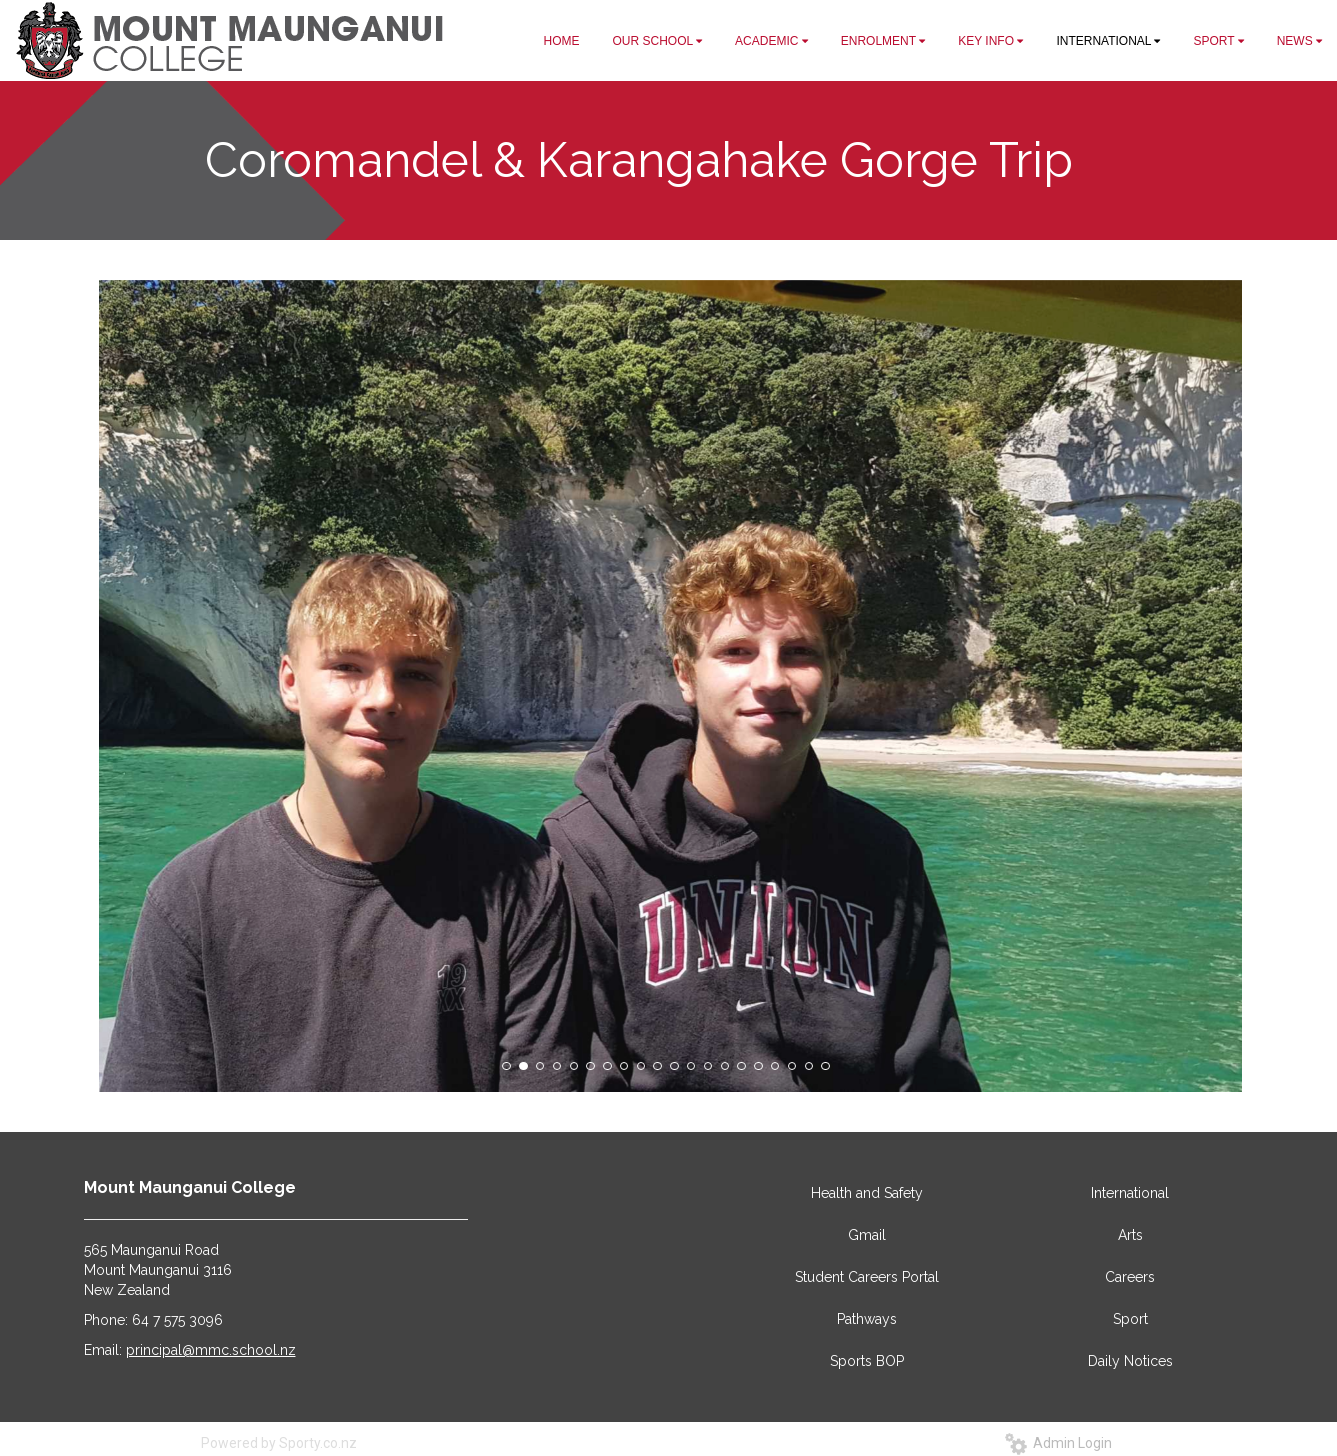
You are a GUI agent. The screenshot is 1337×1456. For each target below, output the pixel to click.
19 (809, 1066)
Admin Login (1058, 1443)
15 (741, 1066)
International (1130, 1193)
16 (758, 1066)
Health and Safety (867, 1193)
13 (708, 1066)
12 (691, 1066)
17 (775, 1066)
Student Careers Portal (867, 1277)
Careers (1130, 1277)
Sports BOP (867, 1361)
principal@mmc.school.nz (211, 1350)
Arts (1130, 1235)
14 (725, 1066)
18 (792, 1066)
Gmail (867, 1235)
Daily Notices (1130, 1361)
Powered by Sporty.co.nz (279, 1443)
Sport (1130, 1319)
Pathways (867, 1319)
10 (657, 1066)
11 (674, 1066)
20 (825, 1066)
